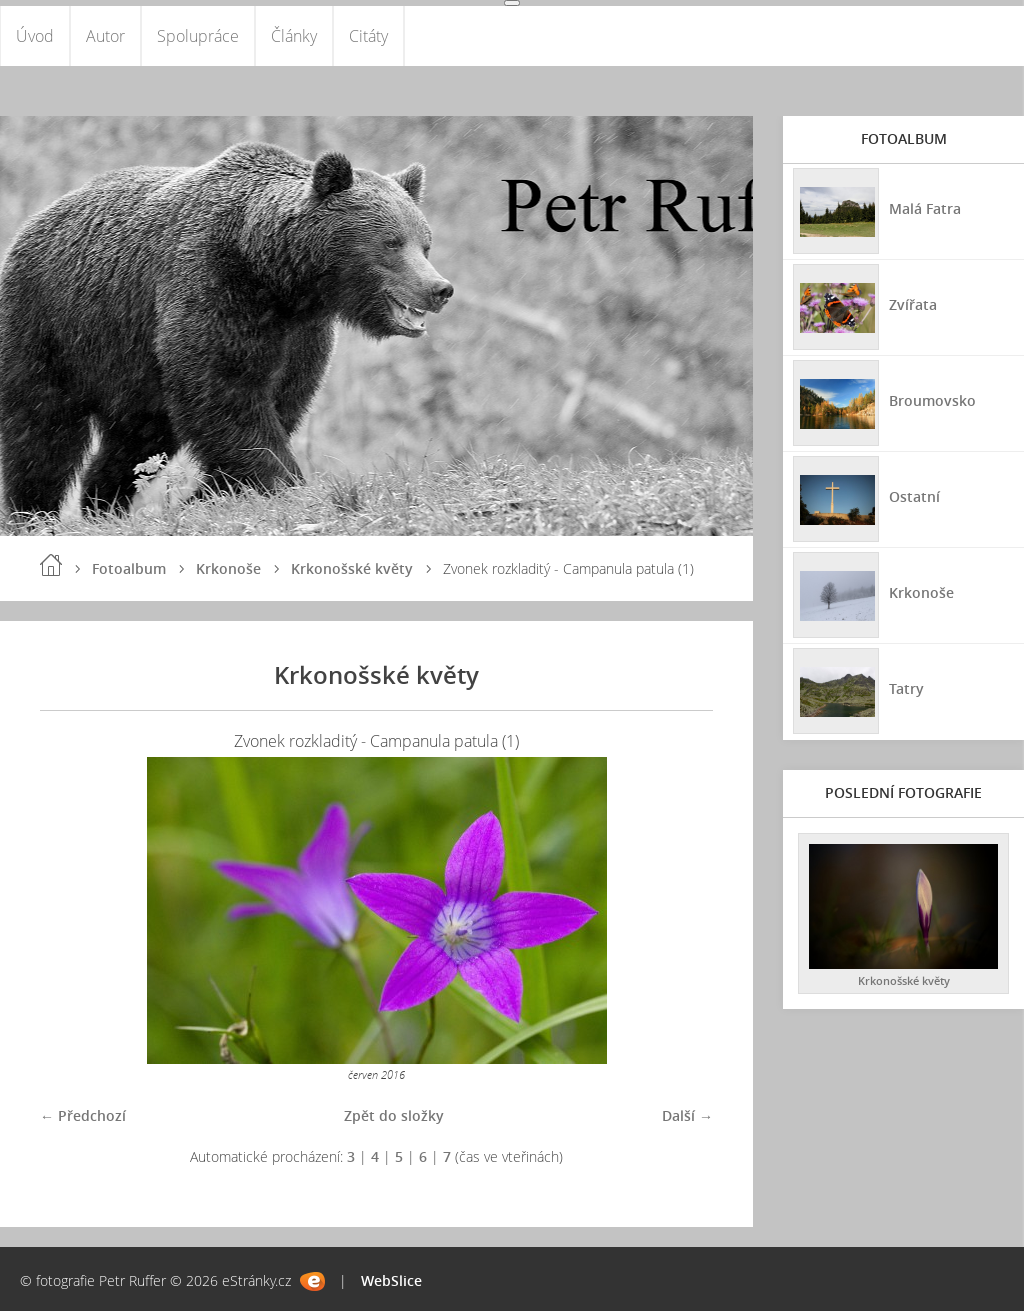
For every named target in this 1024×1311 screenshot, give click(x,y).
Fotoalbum (129, 568)
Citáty (368, 36)
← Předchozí (83, 1115)
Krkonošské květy (352, 568)
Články (294, 36)
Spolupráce (198, 36)
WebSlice (391, 1280)
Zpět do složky (394, 1115)
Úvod (35, 36)
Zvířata (913, 304)
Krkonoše (228, 568)
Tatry (906, 688)
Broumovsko (932, 400)
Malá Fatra (925, 208)
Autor (105, 36)
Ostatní (914, 496)
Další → (687, 1115)
